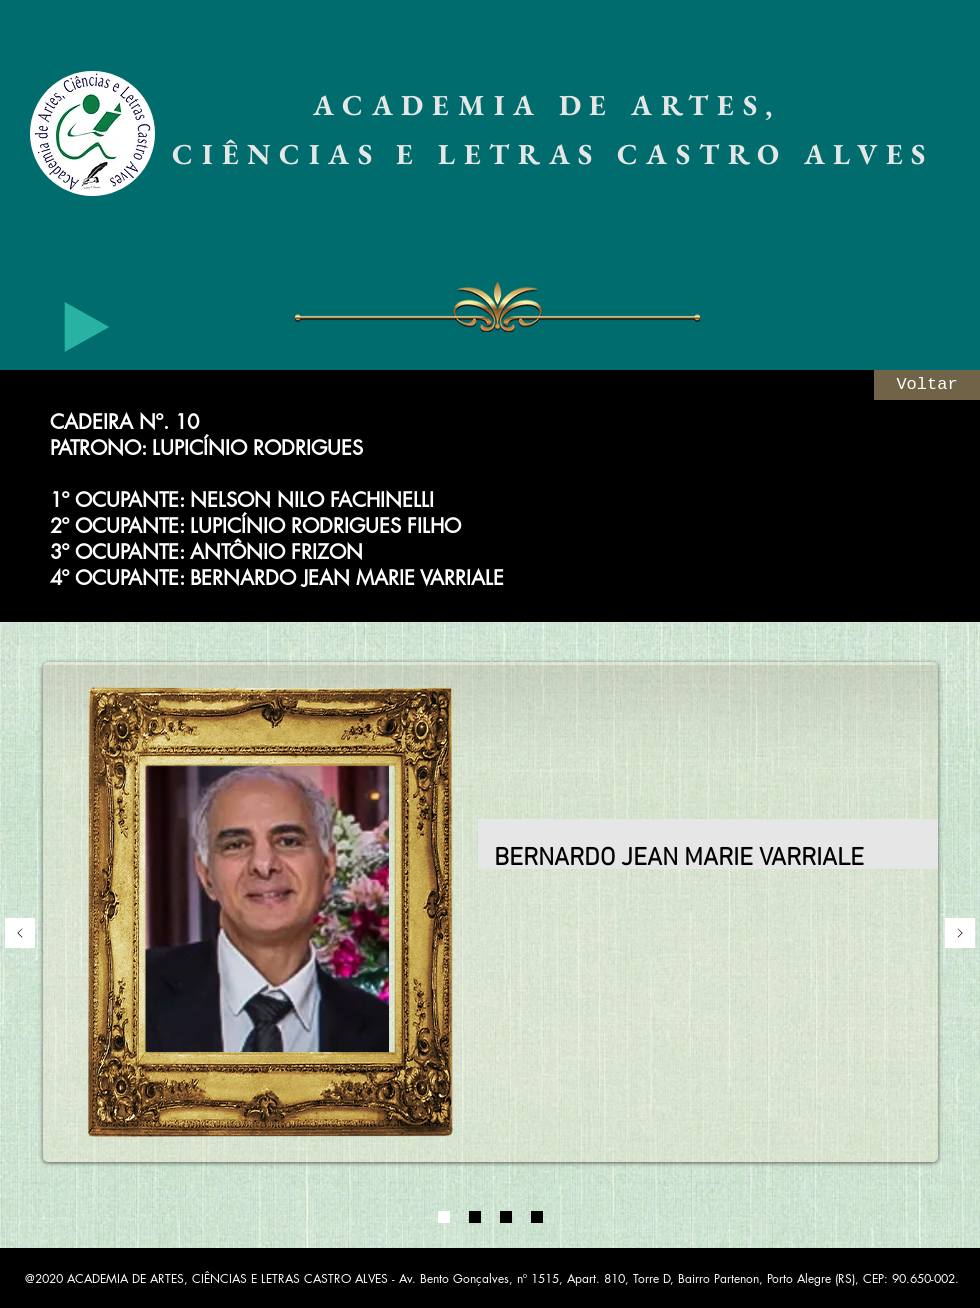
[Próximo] (960, 934)
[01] (444, 1217)
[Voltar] (927, 385)
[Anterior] (20, 934)
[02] (475, 1217)
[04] (537, 1217)
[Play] (87, 327)
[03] (506, 1217)
